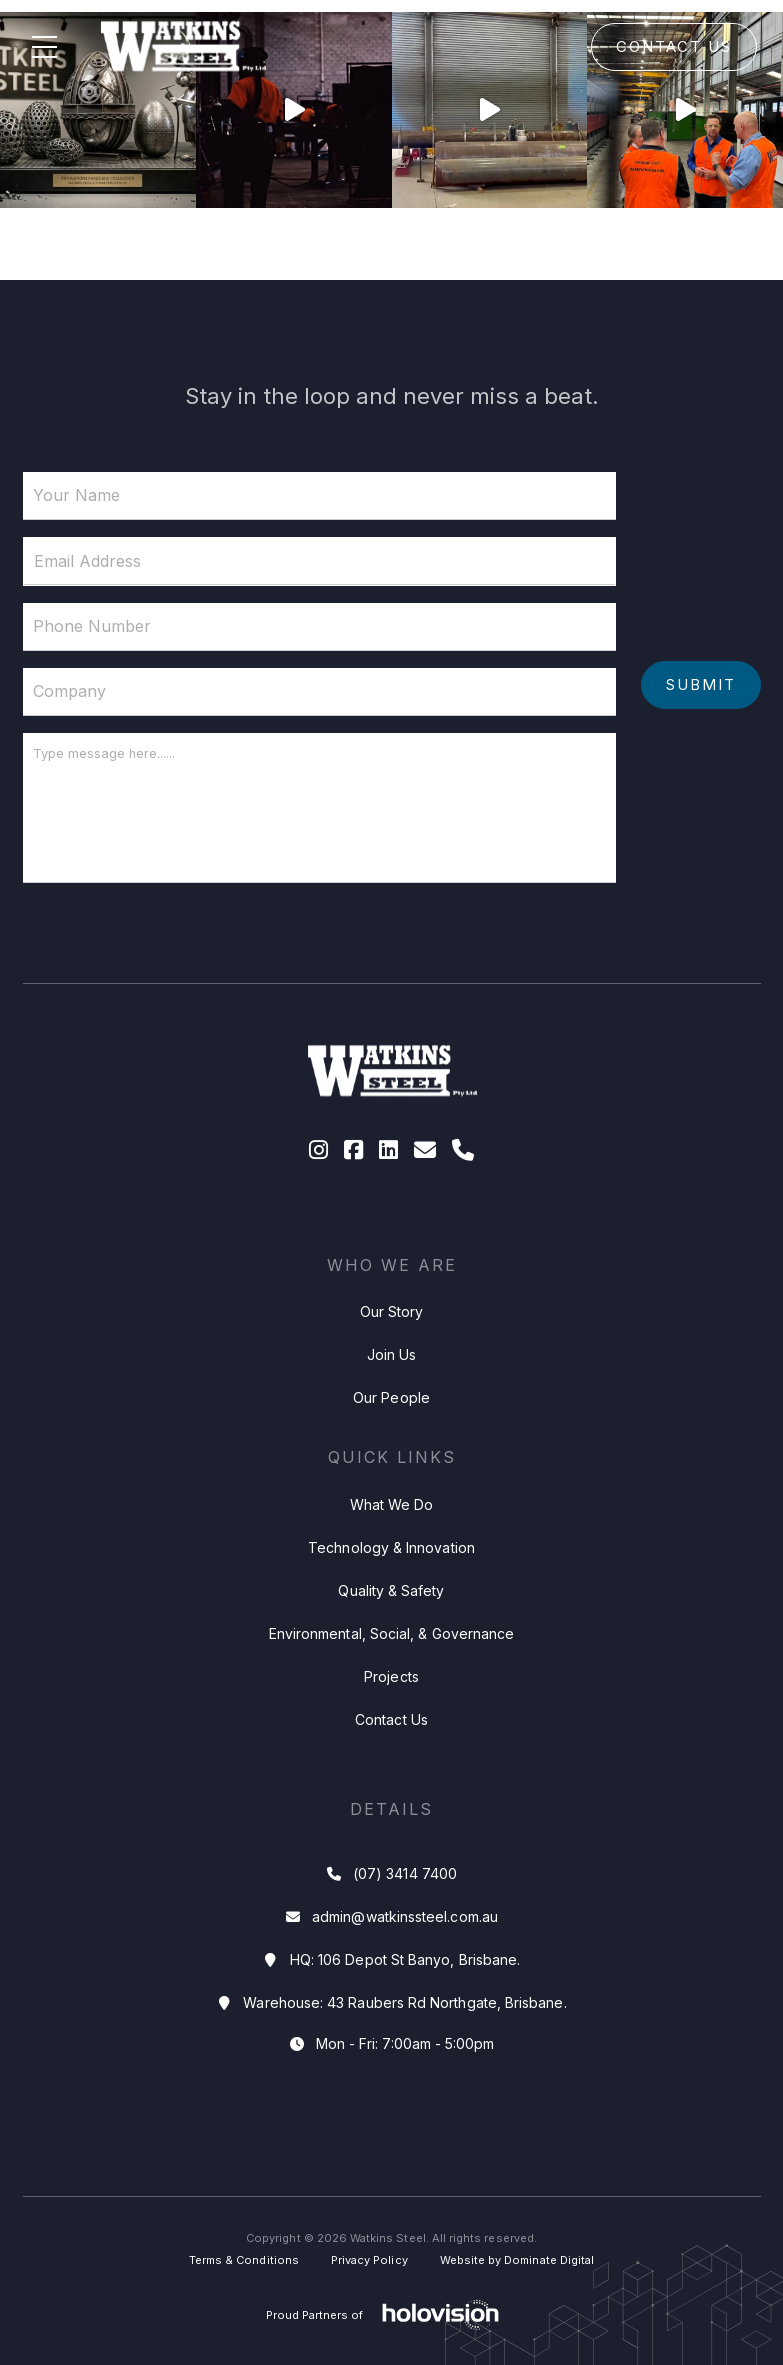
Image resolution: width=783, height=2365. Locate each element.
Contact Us (674, 46)
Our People (391, 1397)
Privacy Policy (369, 2260)
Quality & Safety (391, 1590)
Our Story (392, 1311)
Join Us (392, 1354)
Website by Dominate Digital (517, 2260)
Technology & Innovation (391, 1547)
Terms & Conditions (244, 2260)
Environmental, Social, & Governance (391, 1633)
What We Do (392, 1504)
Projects (391, 1676)
